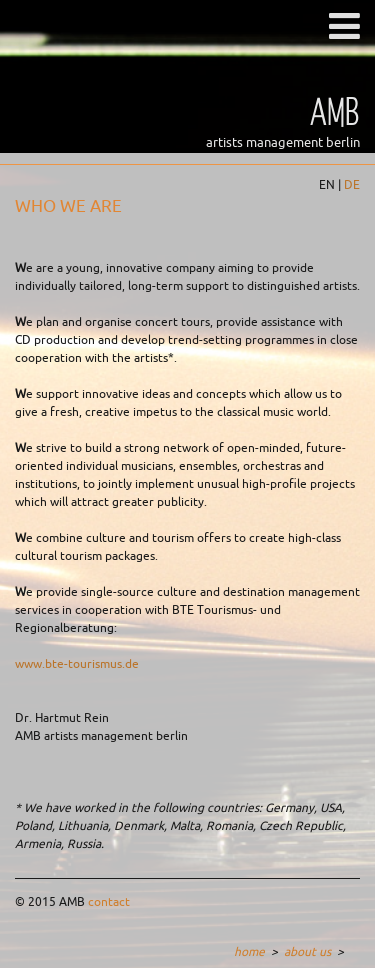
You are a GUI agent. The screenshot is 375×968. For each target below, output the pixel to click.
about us (307, 952)
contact (109, 902)
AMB (335, 110)
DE (352, 185)
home (249, 952)
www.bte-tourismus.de (77, 664)
